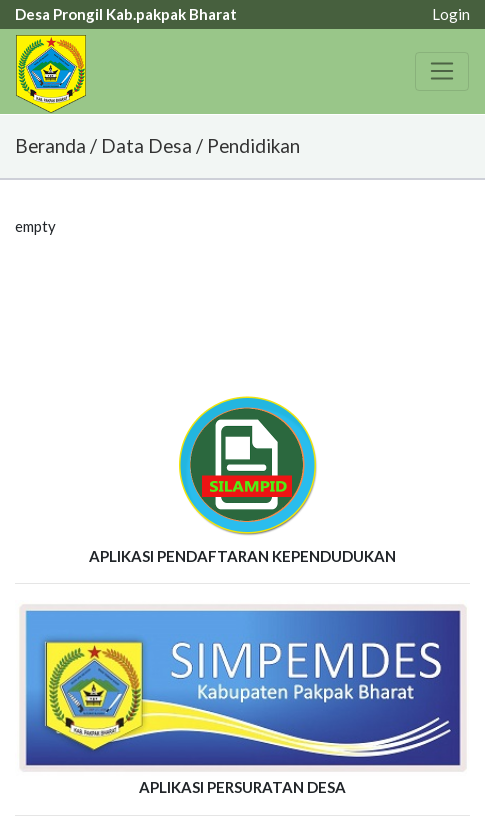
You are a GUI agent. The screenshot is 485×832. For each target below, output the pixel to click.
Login (451, 14)
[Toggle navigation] (442, 71)
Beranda (50, 145)
